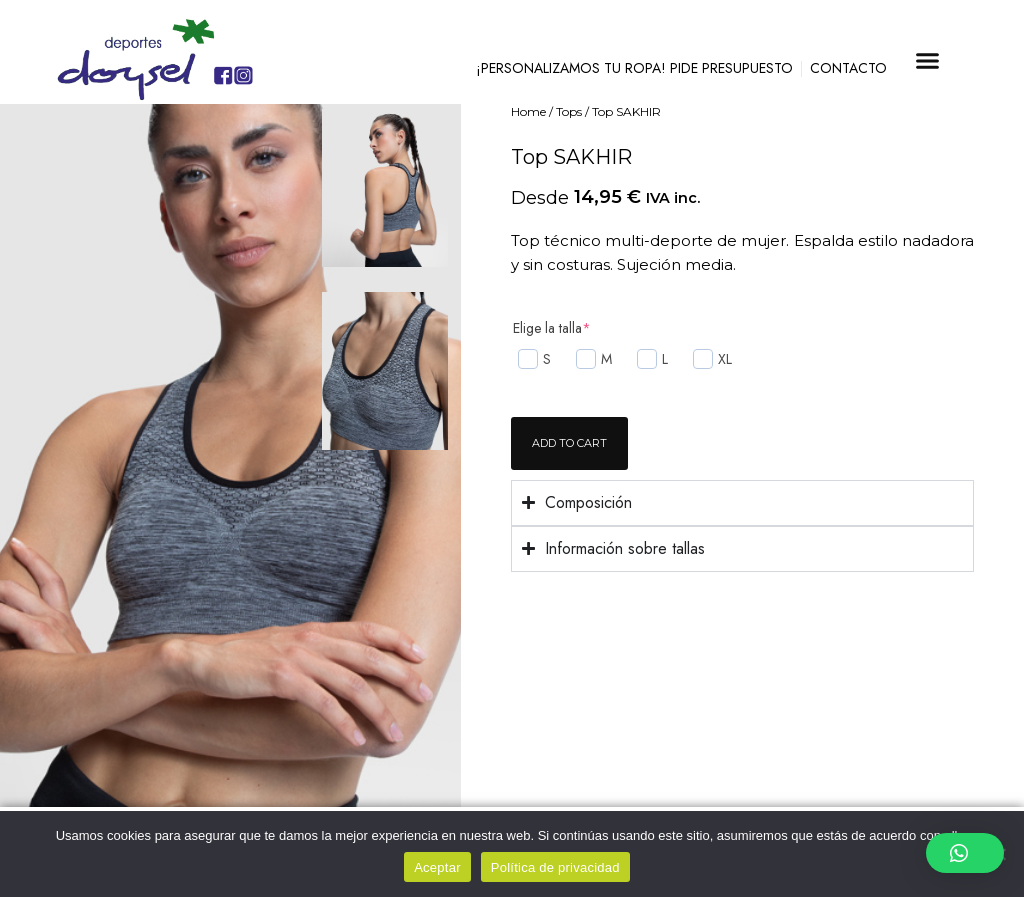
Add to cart (569, 443)
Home (528, 111)
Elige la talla (552, 328)
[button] (928, 60)
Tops (569, 111)
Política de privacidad (555, 867)
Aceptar (437, 867)
